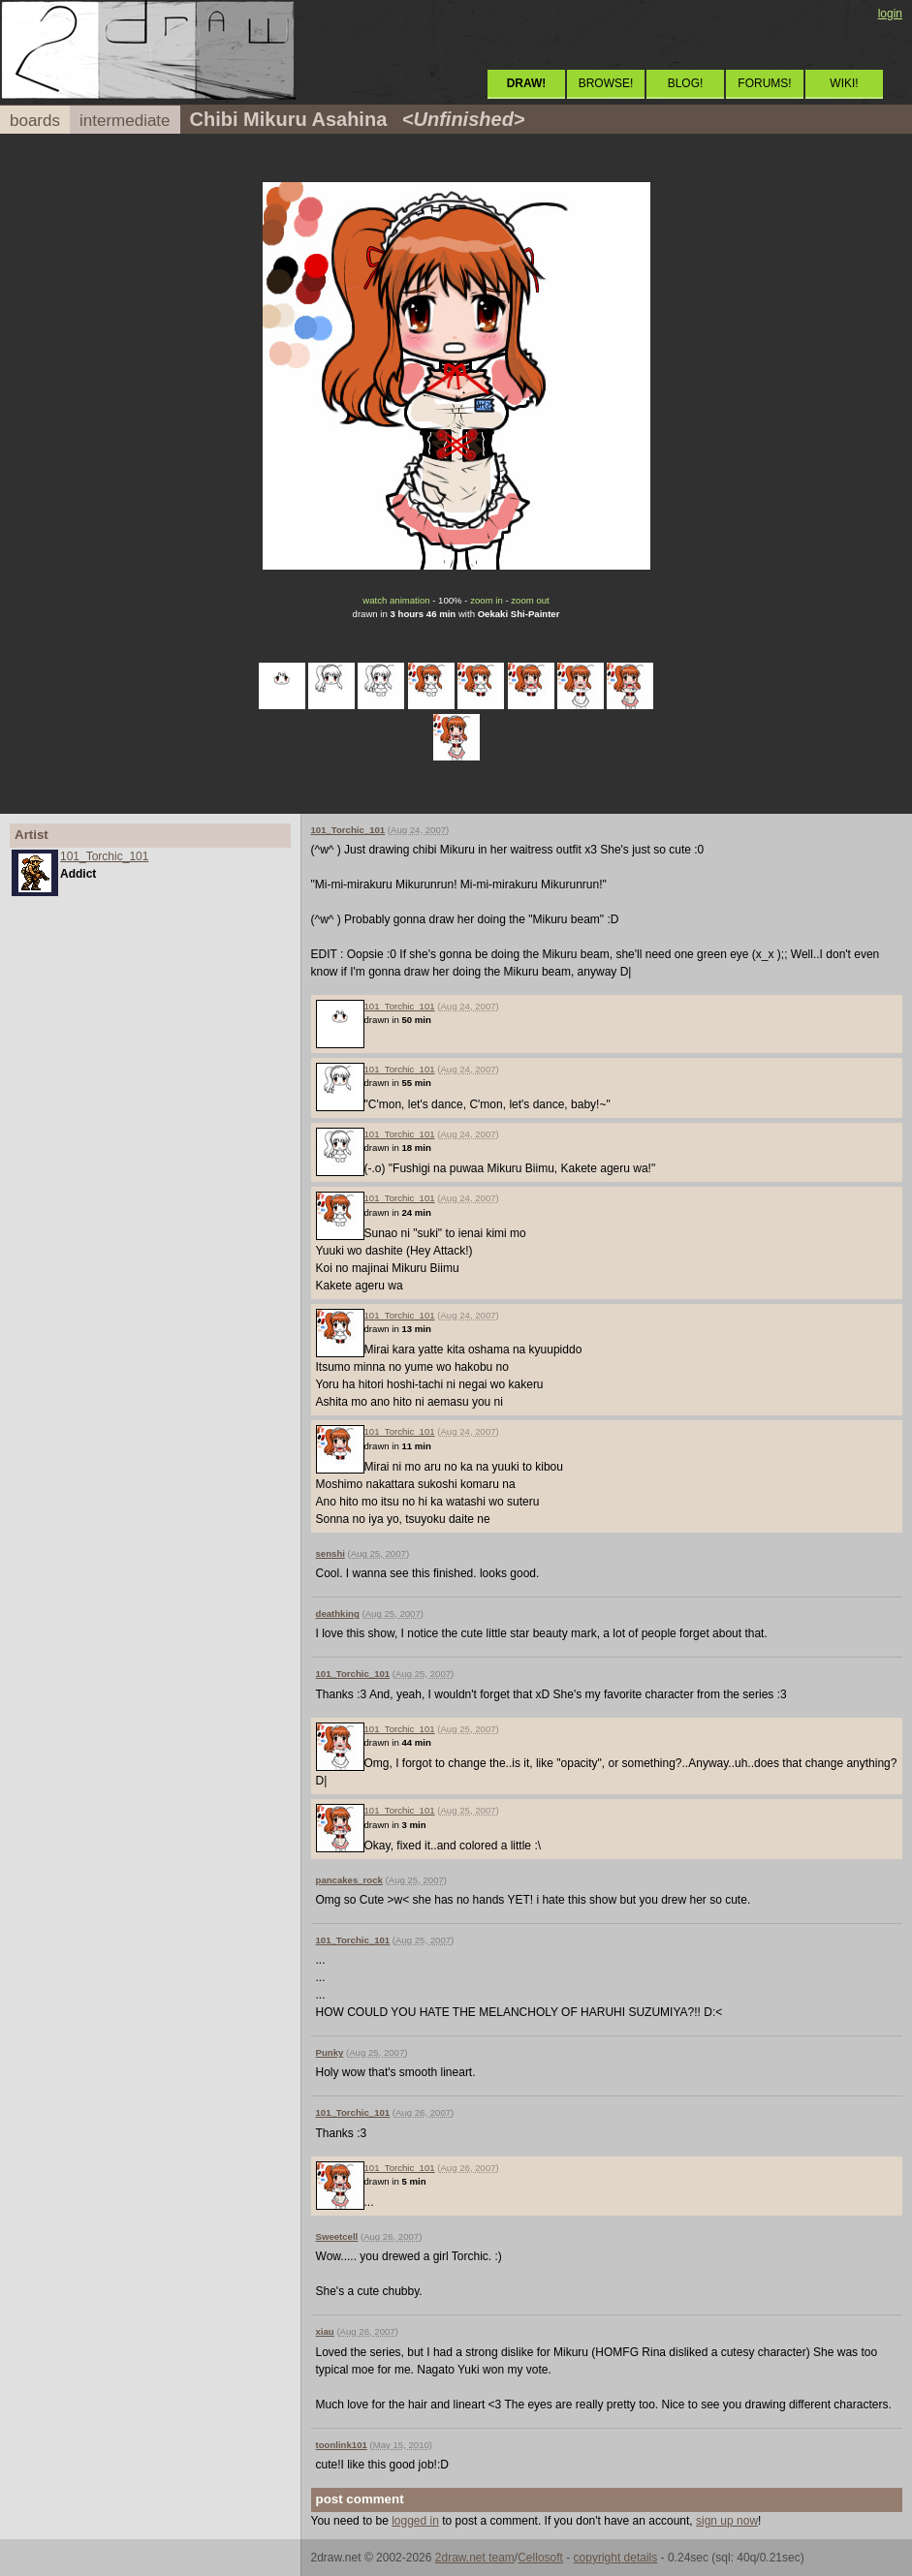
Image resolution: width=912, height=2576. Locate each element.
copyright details (616, 2557)
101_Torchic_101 (104, 856)
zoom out (530, 600)
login (890, 13)
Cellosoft (540, 2557)
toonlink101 (341, 2444)
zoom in (486, 600)
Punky (330, 2052)
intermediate (125, 120)
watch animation (395, 600)
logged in (415, 2521)
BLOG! (686, 83)
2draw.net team (475, 2557)
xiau (325, 2331)
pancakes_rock (349, 1880)
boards (35, 120)
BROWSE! (606, 83)
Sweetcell (337, 2236)
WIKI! (844, 83)
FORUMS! (764, 83)
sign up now (727, 2521)
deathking (338, 1613)
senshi (330, 1553)
